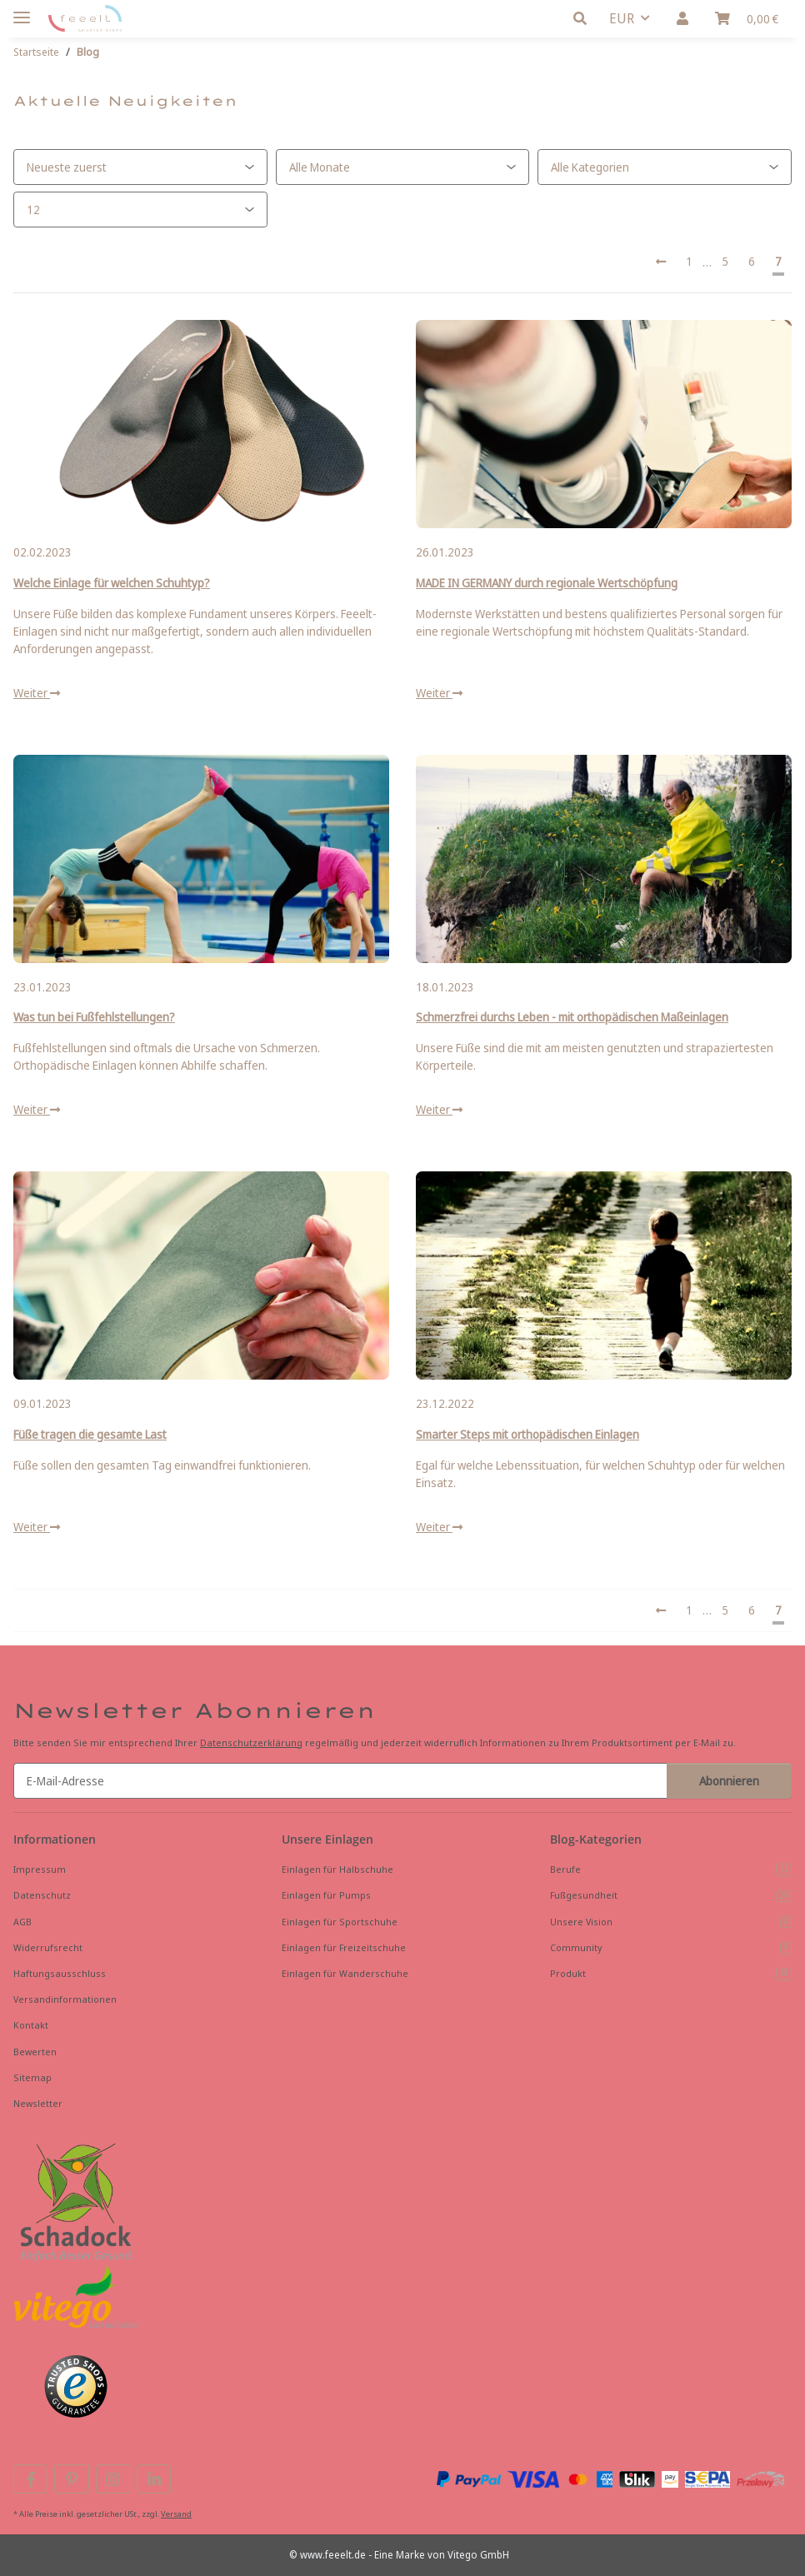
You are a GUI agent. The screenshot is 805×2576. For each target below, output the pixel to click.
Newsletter (37, 2103)
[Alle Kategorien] (665, 167)
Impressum (39, 1869)
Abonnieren (729, 1781)
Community (671, 1947)
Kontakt (30, 2025)
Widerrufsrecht (47, 1947)
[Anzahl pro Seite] (140, 209)
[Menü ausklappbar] (21, 10)
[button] (584, 18)
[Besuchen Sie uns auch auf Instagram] (113, 2479)
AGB (22, 1921)
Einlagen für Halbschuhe (337, 1869)
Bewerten (35, 2051)
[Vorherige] (661, 261)
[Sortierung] (140, 167)
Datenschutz (42, 1895)
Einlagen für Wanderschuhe (345, 1973)
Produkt (671, 1973)
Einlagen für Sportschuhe (340, 1921)
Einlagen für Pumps (326, 1895)
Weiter (36, 693)
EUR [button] (621, 18)
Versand (176, 2514)
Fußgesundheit (671, 1895)
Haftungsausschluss (59, 1973)
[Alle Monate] (403, 167)
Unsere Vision (671, 1922)
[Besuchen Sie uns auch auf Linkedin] (154, 2479)
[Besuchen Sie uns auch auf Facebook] (30, 2479)
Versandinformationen (65, 1999)
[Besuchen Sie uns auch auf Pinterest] (71, 2479)
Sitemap (32, 2077)
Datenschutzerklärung (251, 1742)
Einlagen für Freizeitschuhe (344, 1947)
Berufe (671, 1869)
